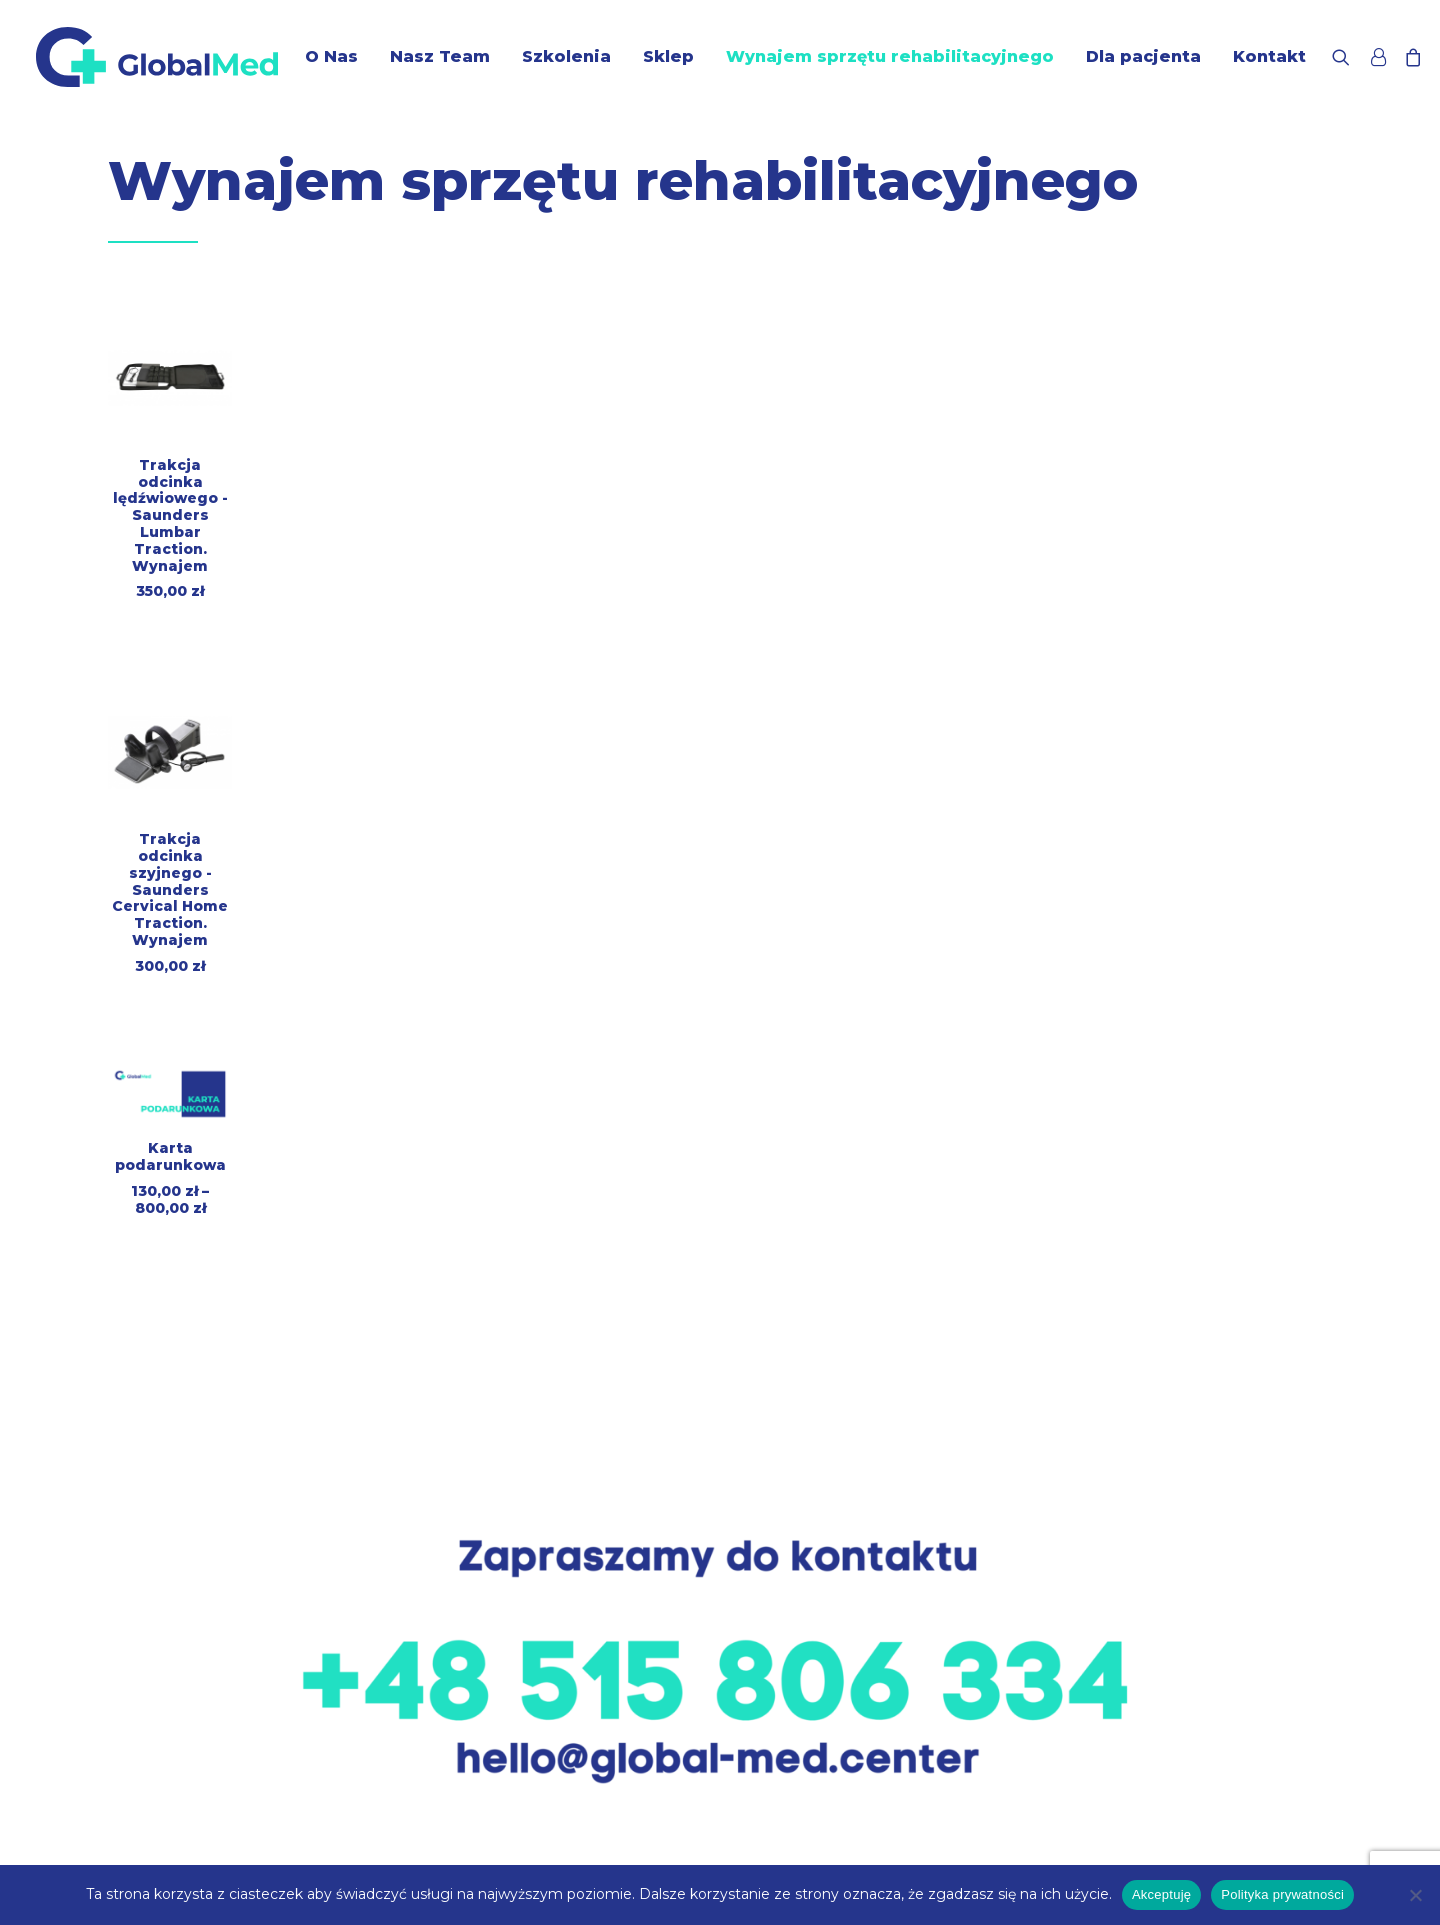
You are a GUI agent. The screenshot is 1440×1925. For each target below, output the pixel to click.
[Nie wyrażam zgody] (1415, 1895)
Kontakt (1269, 56)
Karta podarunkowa (170, 1156)
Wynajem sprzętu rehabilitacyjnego (890, 56)
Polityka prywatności (1282, 1894)
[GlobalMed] (157, 57)
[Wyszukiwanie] (1345, 57)
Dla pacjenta (1143, 56)
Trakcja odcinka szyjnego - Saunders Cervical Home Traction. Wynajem (170, 889)
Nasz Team (440, 56)
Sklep (668, 56)
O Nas (331, 56)
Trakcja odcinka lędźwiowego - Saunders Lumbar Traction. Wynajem (170, 515)
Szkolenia (566, 56)
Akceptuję (1161, 1894)
